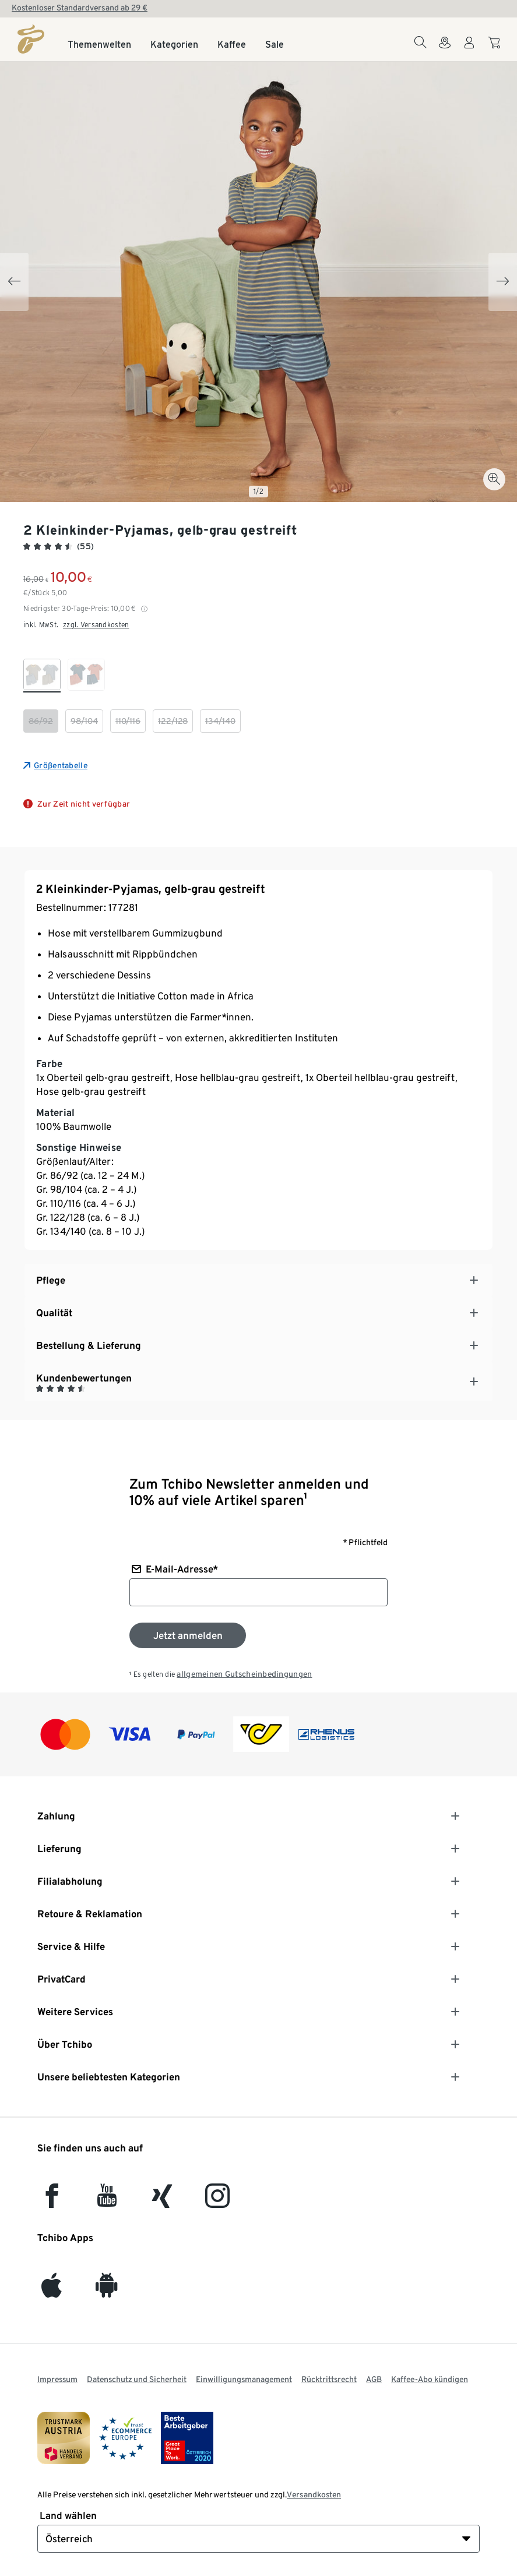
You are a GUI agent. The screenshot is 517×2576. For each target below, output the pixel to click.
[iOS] (51, 2291)
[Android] (106, 2291)
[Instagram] (217, 2201)
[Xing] (162, 2201)
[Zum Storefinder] (445, 49)
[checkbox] (42, 675)
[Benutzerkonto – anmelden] (469, 49)
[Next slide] (502, 282)
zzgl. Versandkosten (96, 624)
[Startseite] (30, 39)
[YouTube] (107, 2201)
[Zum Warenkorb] (496, 48)
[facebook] (51, 2201)
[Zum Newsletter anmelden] (187, 1635)
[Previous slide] (14, 282)
